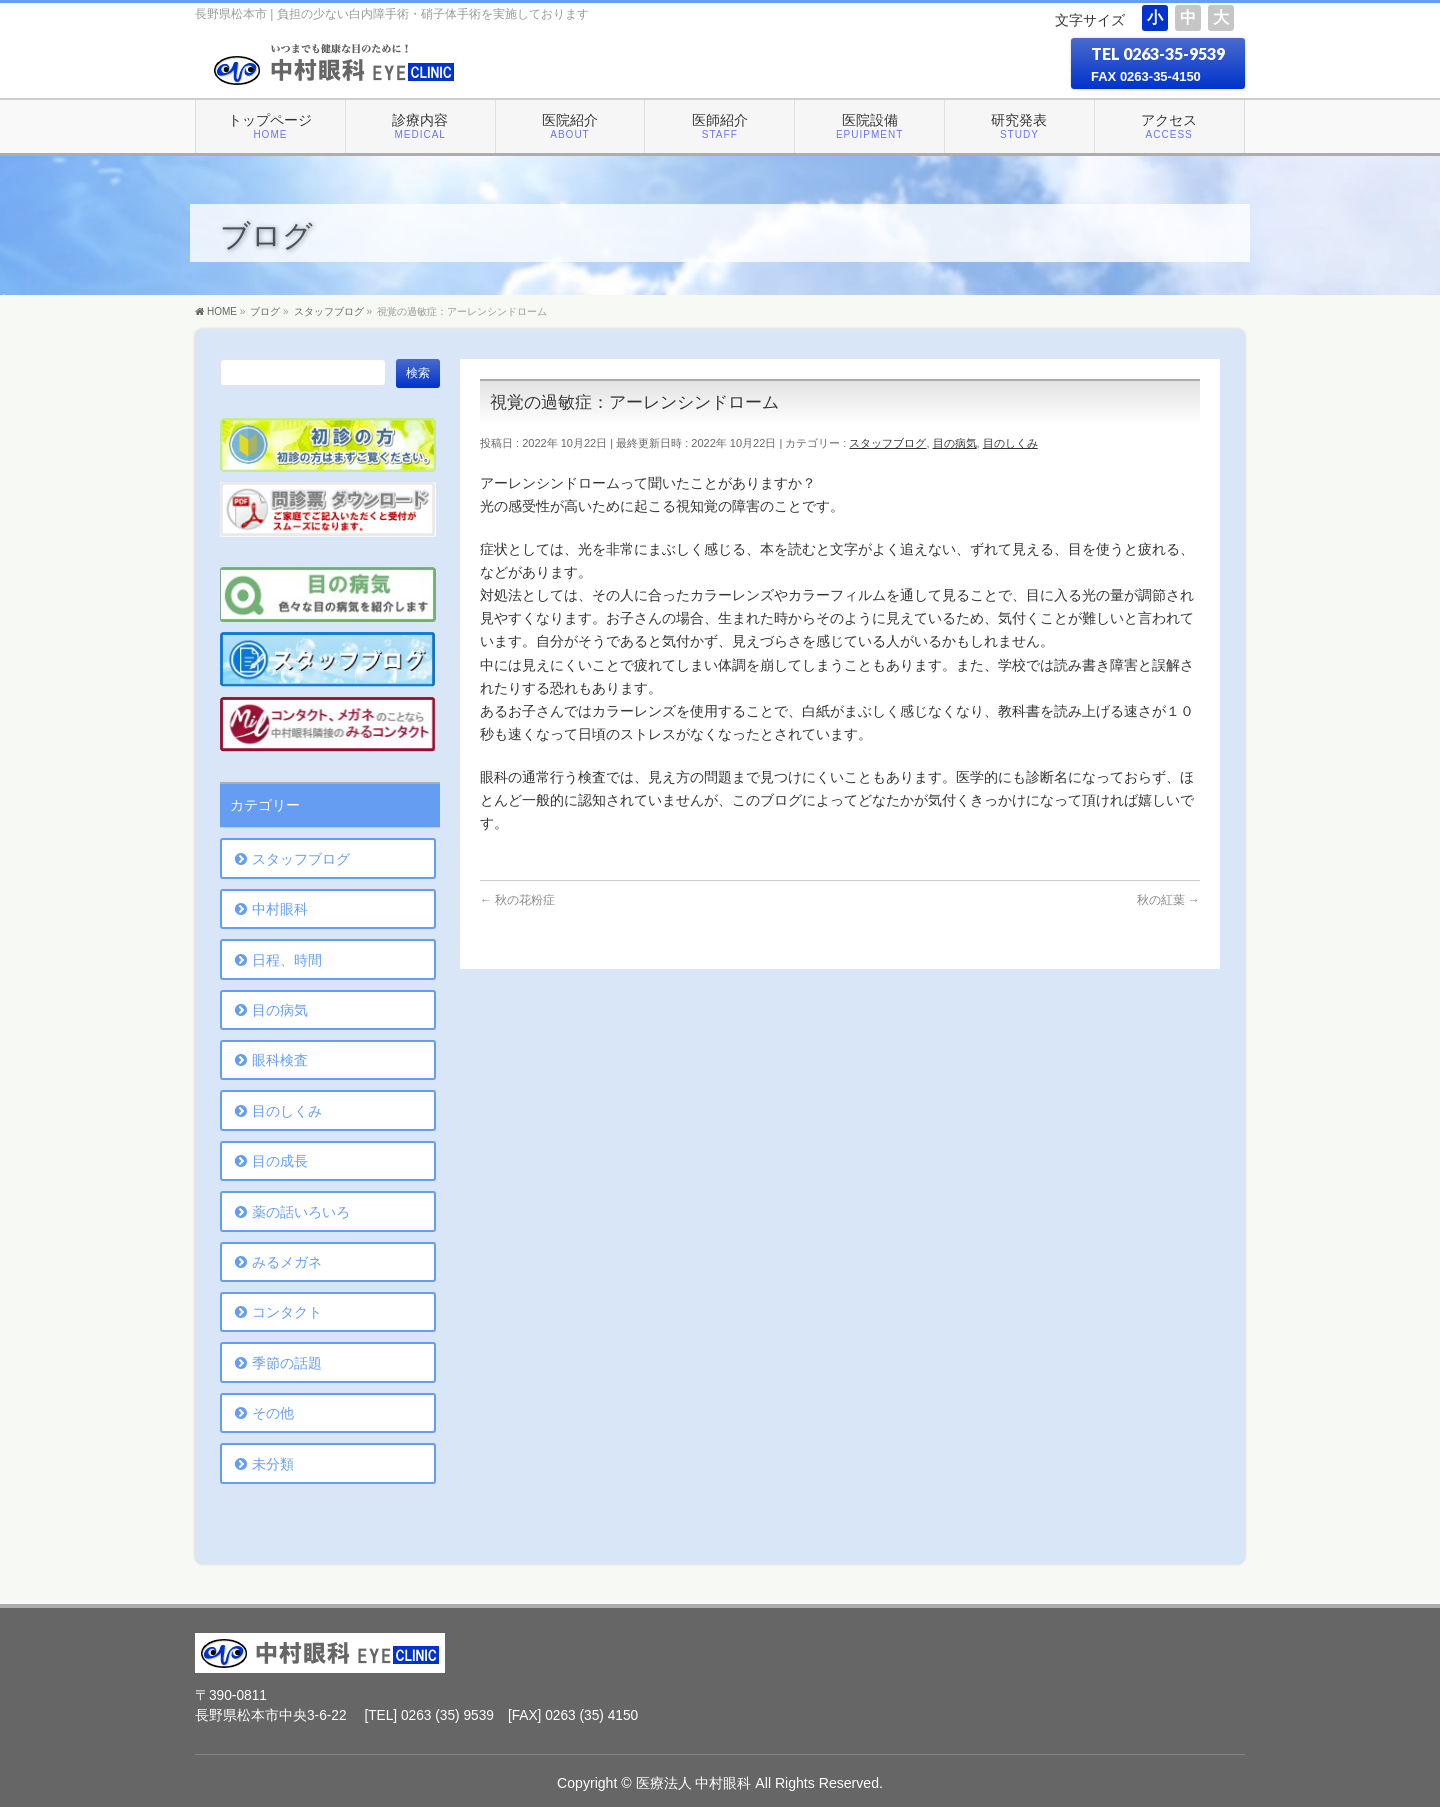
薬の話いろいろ (301, 1212)
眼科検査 (280, 1060)
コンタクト (287, 1312)
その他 (273, 1413)
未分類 (273, 1464)
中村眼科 (280, 909)
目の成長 (280, 1161)
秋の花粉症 (517, 900)
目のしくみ (1010, 443)
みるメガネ (287, 1262)
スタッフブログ (887, 443)
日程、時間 (287, 960)
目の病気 (955, 443)
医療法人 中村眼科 (694, 1783)
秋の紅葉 (1168, 900)
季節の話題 (287, 1363)
